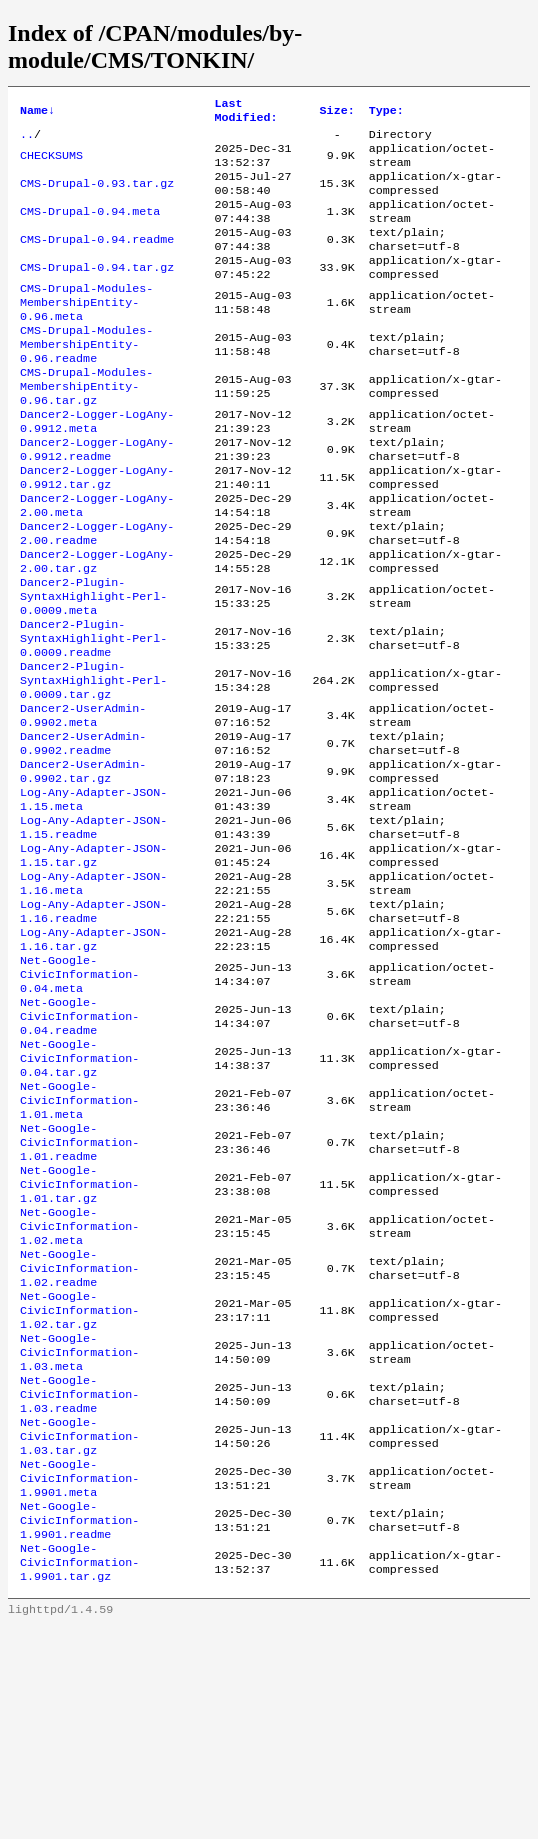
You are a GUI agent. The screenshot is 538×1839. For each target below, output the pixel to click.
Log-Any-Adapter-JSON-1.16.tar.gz (93, 1060)
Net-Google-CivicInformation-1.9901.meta (79, 1676)
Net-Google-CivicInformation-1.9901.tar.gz (79, 1772)
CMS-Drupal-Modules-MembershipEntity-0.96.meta (86, 332)
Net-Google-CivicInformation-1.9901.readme (79, 1724)
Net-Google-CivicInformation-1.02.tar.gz (79, 1484)
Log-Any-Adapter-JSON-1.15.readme (93, 932)
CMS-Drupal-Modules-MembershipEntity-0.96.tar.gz (86, 428)
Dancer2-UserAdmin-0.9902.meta (83, 804)
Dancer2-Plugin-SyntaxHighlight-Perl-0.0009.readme (93, 716)
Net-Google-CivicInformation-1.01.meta (79, 1244)
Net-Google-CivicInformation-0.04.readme (79, 1148)
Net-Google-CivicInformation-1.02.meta (79, 1388)
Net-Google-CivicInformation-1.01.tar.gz (79, 1340)
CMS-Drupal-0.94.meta (90, 228)
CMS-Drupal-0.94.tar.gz (97, 292)
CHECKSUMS (51, 164)
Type (386, 113)
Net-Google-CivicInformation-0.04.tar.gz (79, 1196)
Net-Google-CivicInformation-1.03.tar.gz (79, 1628)
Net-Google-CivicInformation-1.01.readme (79, 1292)
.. (27, 140)
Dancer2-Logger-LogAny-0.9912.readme (97, 500)
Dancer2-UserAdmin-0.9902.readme (83, 836)
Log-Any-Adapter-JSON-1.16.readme (93, 1028)
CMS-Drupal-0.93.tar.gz (97, 196)
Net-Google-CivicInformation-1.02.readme (79, 1436)
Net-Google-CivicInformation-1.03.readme (79, 1580)
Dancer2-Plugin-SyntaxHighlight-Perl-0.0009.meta (93, 668)
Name (37, 113)
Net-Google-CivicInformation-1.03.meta (79, 1532)
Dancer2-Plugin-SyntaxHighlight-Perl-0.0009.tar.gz (93, 764)
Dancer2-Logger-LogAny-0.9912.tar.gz (97, 532)
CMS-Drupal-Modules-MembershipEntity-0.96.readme (86, 380)
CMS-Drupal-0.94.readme (97, 260)
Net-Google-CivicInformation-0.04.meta (79, 1100)
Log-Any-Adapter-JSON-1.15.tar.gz (93, 964)
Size (337, 113)
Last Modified (245, 113)
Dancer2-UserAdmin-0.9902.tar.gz (83, 868)
